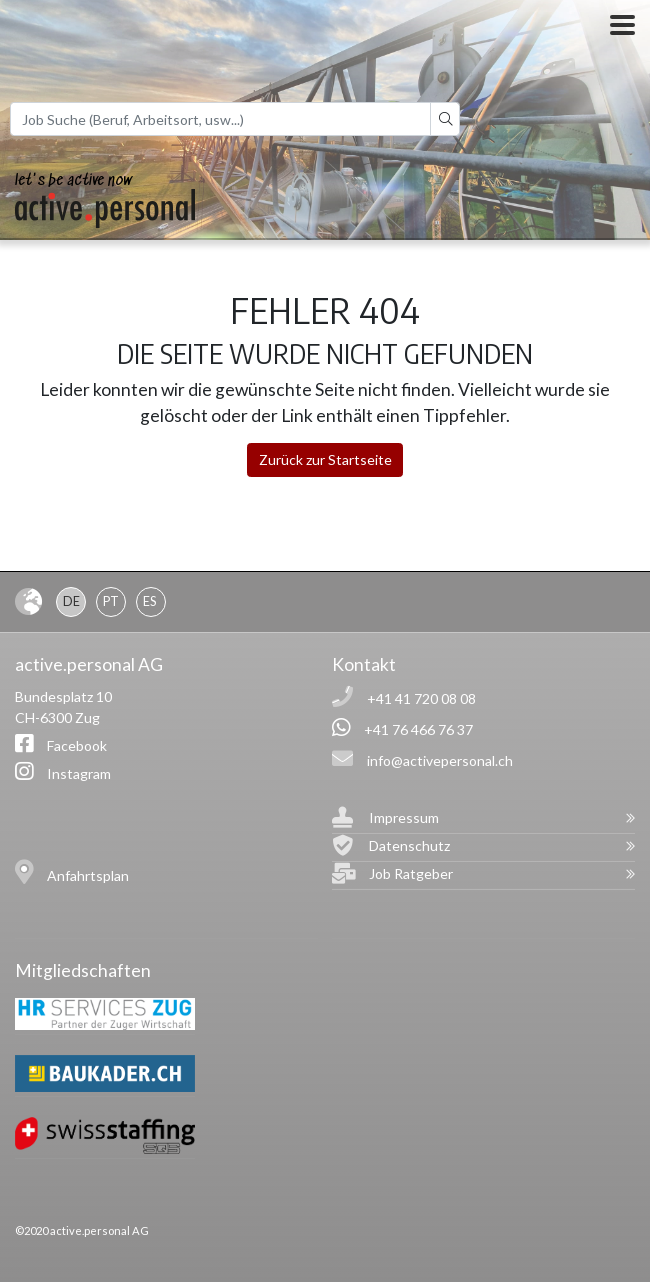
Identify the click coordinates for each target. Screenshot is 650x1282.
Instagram (79, 773)
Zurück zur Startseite (325, 459)
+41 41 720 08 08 (421, 698)
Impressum (404, 817)
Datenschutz (409, 845)
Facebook (77, 745)
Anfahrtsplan (88, 875)
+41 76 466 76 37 (418, 729)
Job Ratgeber (411, 873)
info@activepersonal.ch (440, 760)
